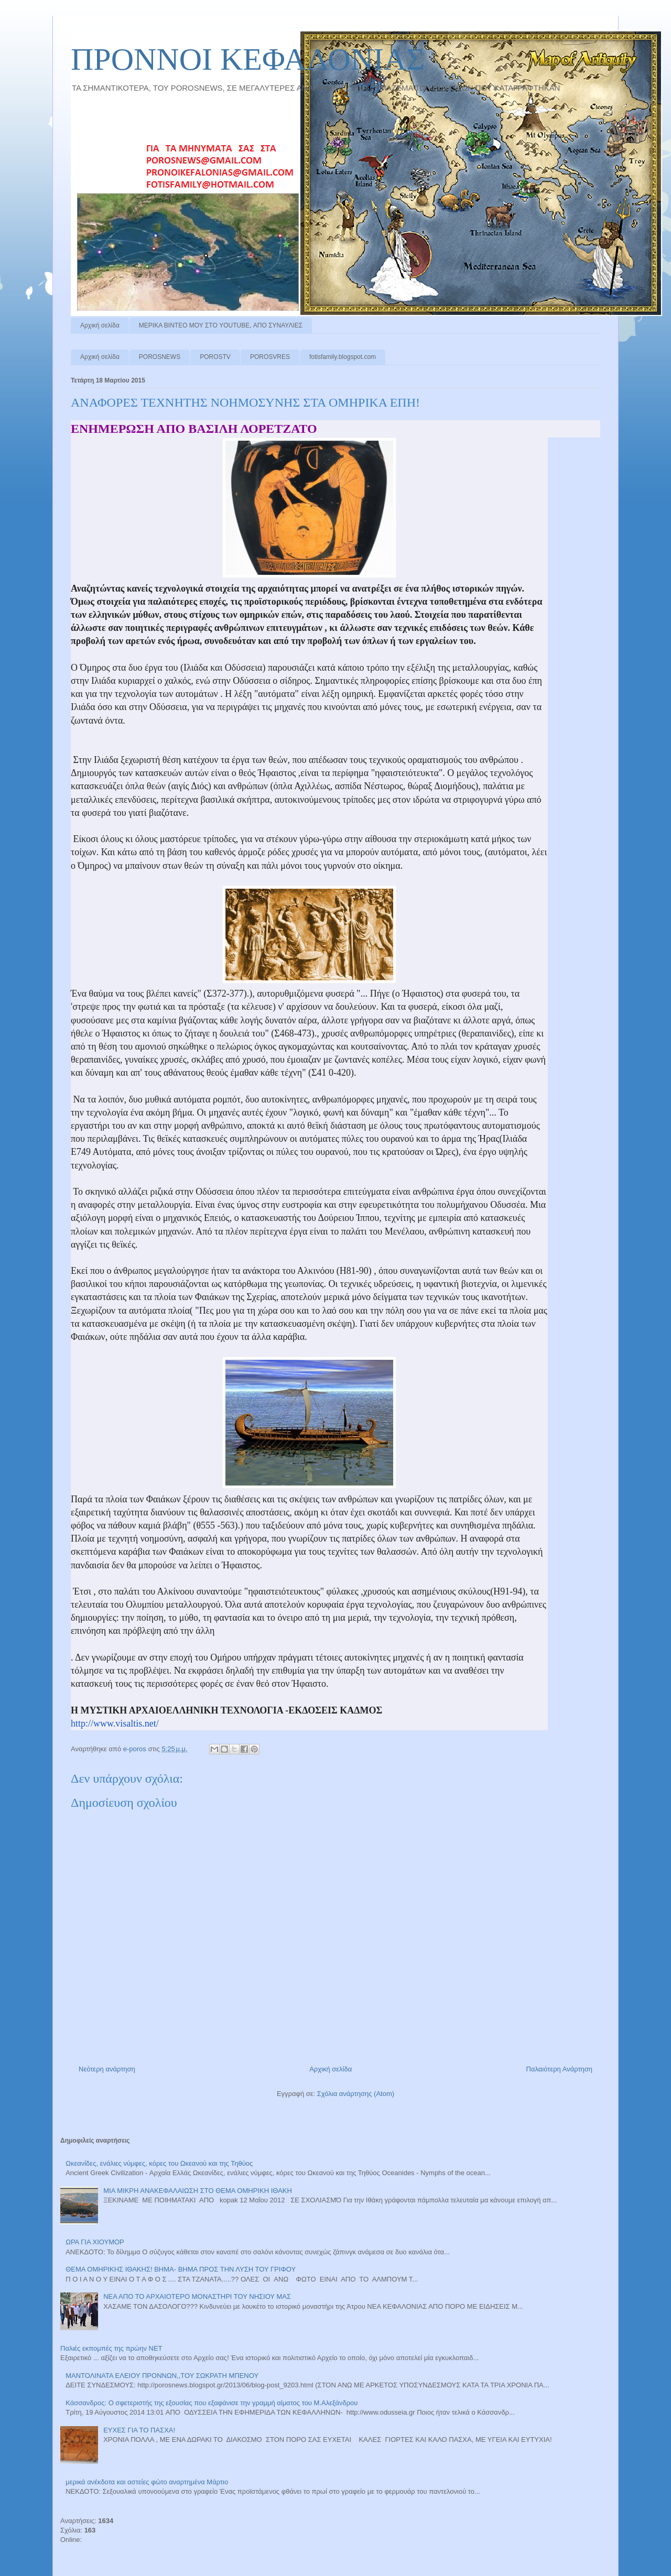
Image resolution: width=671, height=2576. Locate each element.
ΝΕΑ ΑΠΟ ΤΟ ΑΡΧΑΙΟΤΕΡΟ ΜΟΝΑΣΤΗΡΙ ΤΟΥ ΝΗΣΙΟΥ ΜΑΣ (197, 2296)
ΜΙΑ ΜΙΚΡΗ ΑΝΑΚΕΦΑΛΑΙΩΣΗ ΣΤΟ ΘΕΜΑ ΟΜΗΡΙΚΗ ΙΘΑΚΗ (197, 2191)
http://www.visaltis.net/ (115, 1723)
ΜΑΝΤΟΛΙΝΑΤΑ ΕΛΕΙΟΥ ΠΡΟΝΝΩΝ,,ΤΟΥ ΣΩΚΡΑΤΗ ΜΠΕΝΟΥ (162, 2375)
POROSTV (215, 357)
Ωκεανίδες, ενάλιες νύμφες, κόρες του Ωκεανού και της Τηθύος (159, 2163)
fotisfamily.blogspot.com (342, 357)
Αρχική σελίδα (100, 325)
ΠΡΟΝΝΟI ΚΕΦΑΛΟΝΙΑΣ (248, 59)
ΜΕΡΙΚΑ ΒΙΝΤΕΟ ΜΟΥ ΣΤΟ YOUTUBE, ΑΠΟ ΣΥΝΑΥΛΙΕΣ (220, 325)
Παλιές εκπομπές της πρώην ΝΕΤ (111, 2348)
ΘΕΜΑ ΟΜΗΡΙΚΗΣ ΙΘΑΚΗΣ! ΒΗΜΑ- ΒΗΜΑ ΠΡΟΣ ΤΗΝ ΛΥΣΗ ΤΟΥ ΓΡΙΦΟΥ (181, 2269)
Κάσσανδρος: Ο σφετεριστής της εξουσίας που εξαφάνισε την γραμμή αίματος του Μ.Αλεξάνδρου (212, 2403)
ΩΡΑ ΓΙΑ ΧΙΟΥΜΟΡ (95, 2242)
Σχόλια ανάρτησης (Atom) (355, 2094)
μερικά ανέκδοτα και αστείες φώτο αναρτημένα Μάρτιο (147, 2482)
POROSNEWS (159, 357)
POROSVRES (270, 357)
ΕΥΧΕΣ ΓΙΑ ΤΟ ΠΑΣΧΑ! (139, 2430)
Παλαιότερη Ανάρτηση (559, 2069)
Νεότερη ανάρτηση (107, 2069)
